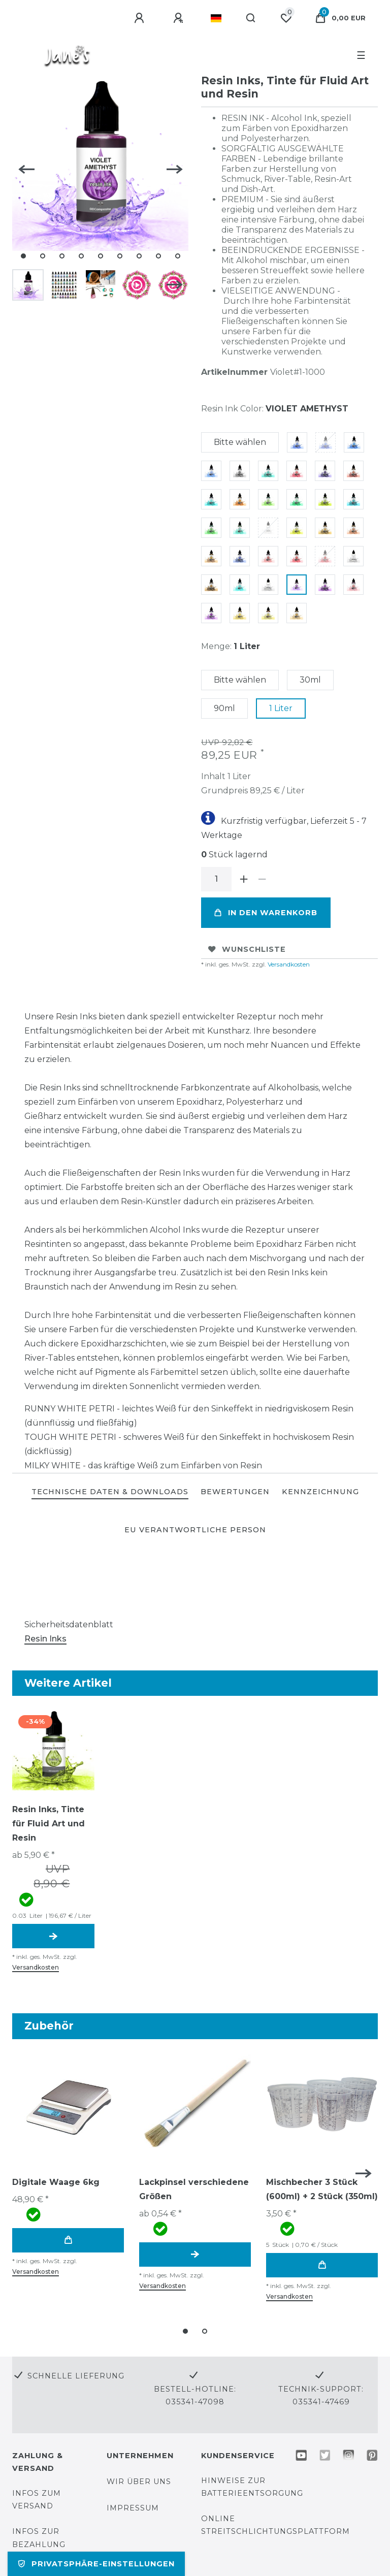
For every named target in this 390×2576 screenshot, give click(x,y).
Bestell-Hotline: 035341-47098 (195, 2395)
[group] (53, 1749)
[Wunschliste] (286, 18)
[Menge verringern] (262, 879)
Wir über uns (139, 2481)
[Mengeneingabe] (216, 879)
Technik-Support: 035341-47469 (321, 2395)
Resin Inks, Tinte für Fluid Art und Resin (48, 1824)
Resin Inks (45, 1639)
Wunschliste (247, 949)
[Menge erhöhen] (244, 879)
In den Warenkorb (265, 912)
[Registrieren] (180, 18)
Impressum (133, 2508)
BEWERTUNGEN (235, 1491)
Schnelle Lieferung (75, 2375)
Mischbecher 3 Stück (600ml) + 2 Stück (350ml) (322, 2189)
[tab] (109, 1492)
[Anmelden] (140, 18)
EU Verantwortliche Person (195, 1529)
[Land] (216, 18)
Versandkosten (288, 964)
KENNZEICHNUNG (320, 1491)
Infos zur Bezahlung (39, 2538)
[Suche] (251, 18)
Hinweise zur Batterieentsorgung (252, 2487)
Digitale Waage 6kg (56, 2182)
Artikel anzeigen (53, 1936)
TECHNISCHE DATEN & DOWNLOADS (109, 1491)
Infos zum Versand (36, 2499)
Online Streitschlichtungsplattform (275, 2525)
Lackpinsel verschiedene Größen (194, 2189)
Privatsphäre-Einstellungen (96, 2563)
